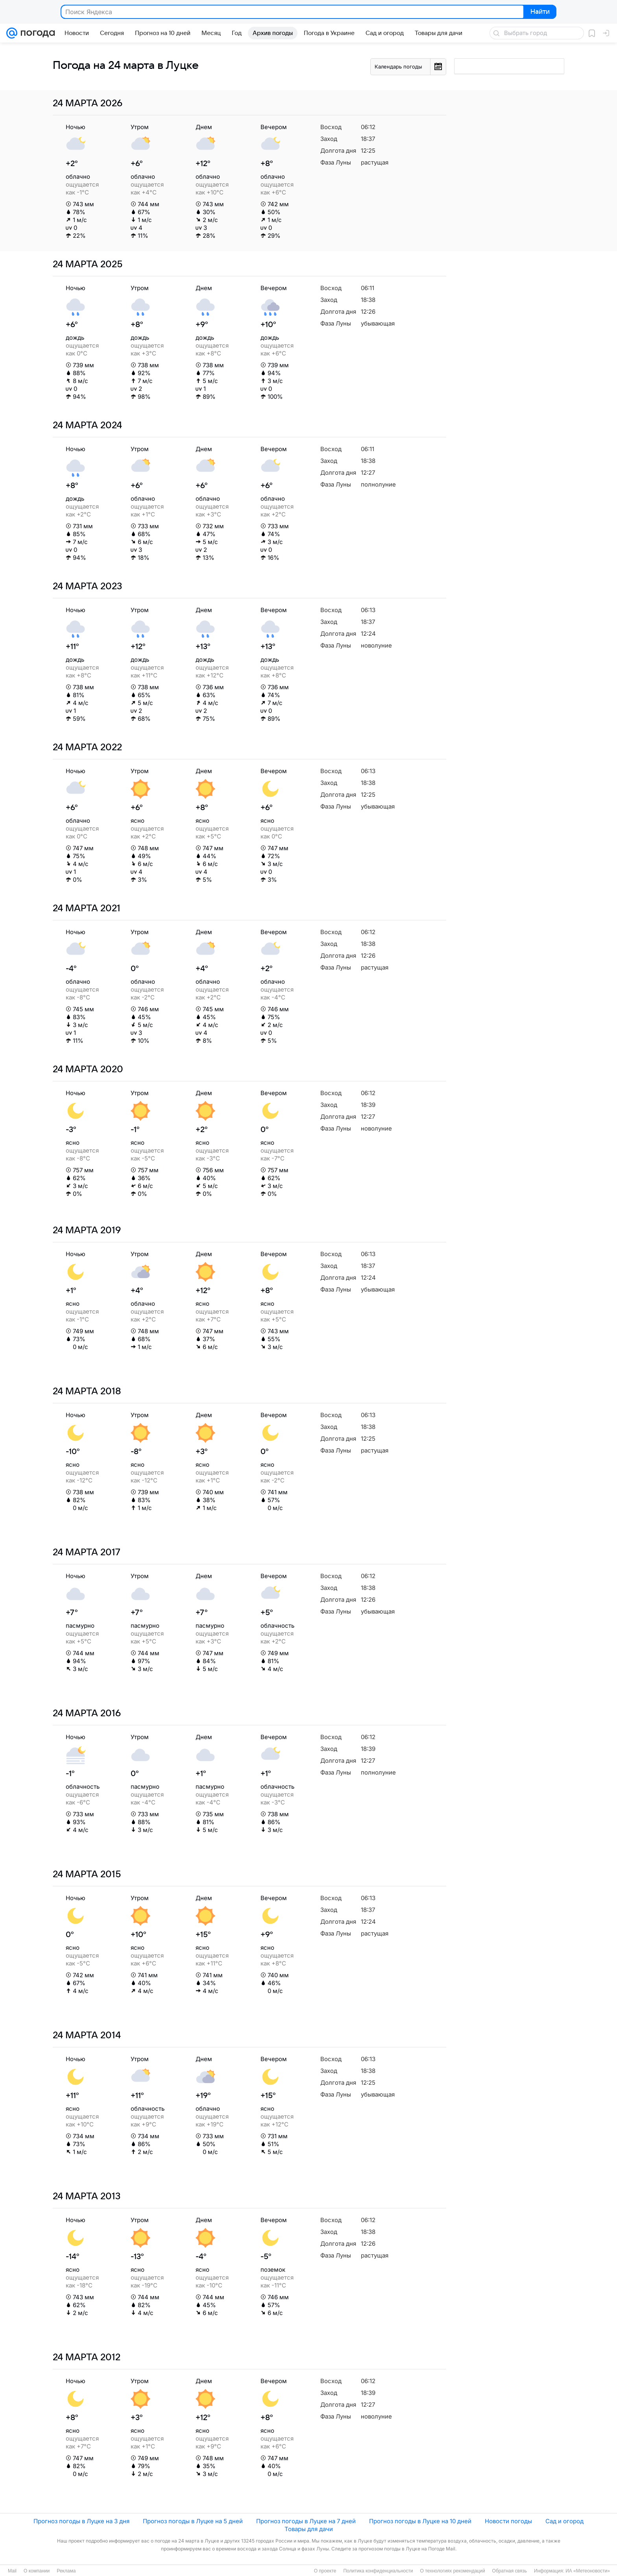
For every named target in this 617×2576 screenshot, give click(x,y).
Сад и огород (564, 2521)
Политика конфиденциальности (378, 2571)
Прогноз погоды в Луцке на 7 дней (306, 2521)
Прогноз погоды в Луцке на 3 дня (81, 2521)
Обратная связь (509, 2571)
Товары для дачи (308, 2529)
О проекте (325, 2571)
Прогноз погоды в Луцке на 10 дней (420, 2521)
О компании (37, 2571)
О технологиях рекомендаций (452, 2571)
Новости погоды (508, 2521)
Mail (12, 2571)
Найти (539, 12)
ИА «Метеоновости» (587, 2571)
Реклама (66, 2571)
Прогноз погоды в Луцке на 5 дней (193, 2521)
